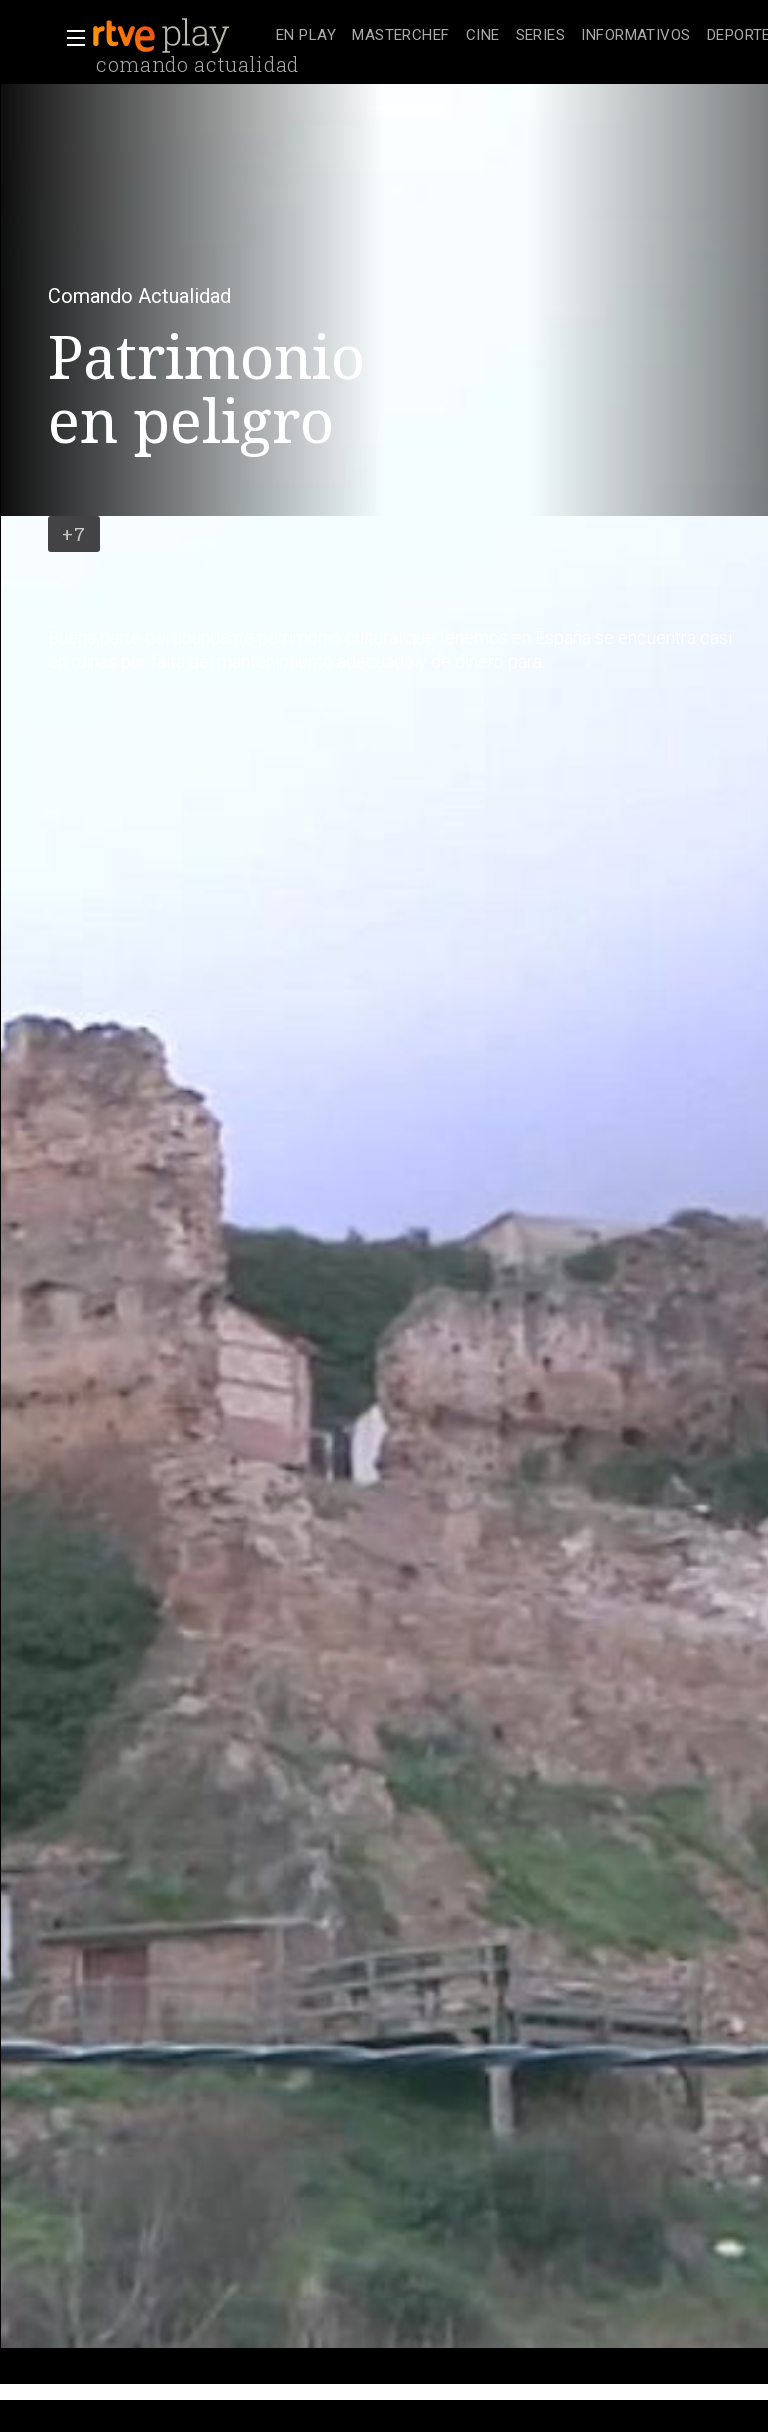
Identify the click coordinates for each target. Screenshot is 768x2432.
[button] (70, 38)
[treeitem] (306, 36)
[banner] (180, 36)
